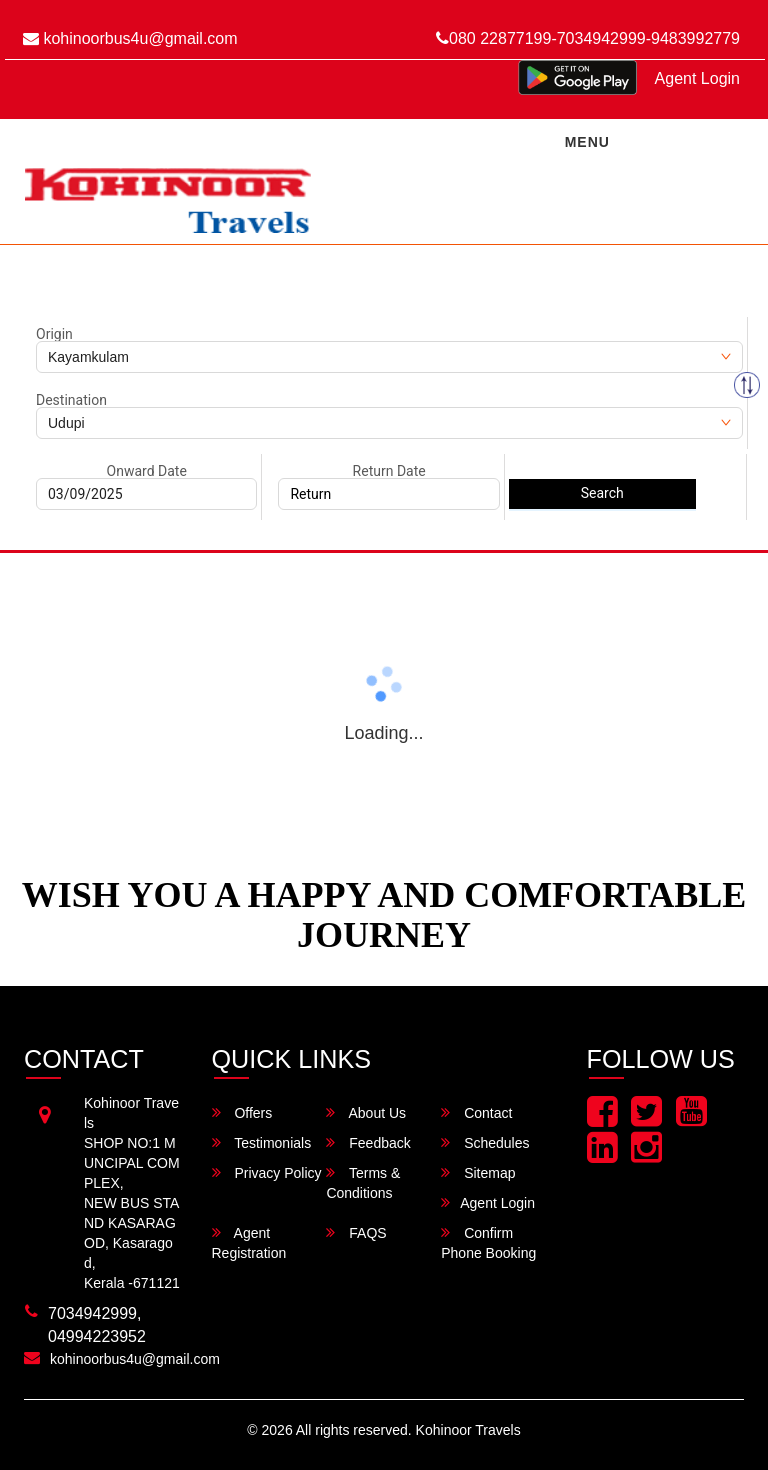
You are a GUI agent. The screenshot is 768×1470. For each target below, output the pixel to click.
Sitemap (478, 1172)
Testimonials (262, 1142)
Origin (54, 334)
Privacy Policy (267, 1172)
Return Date (389, 471)
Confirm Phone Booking (488, 1242)
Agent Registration (249, 1242)
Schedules (485, 1142)
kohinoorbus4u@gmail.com (130, 38)
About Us (366, 1112)
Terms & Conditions (363, 1182)
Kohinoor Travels (468, 1430)
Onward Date (147, 471)
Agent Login (697, 78)
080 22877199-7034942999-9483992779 (588, 38)
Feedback (368, 1142)
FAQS (356, 1232)
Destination (71, 400)
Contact (476, 1112)
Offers (242, 1112)
